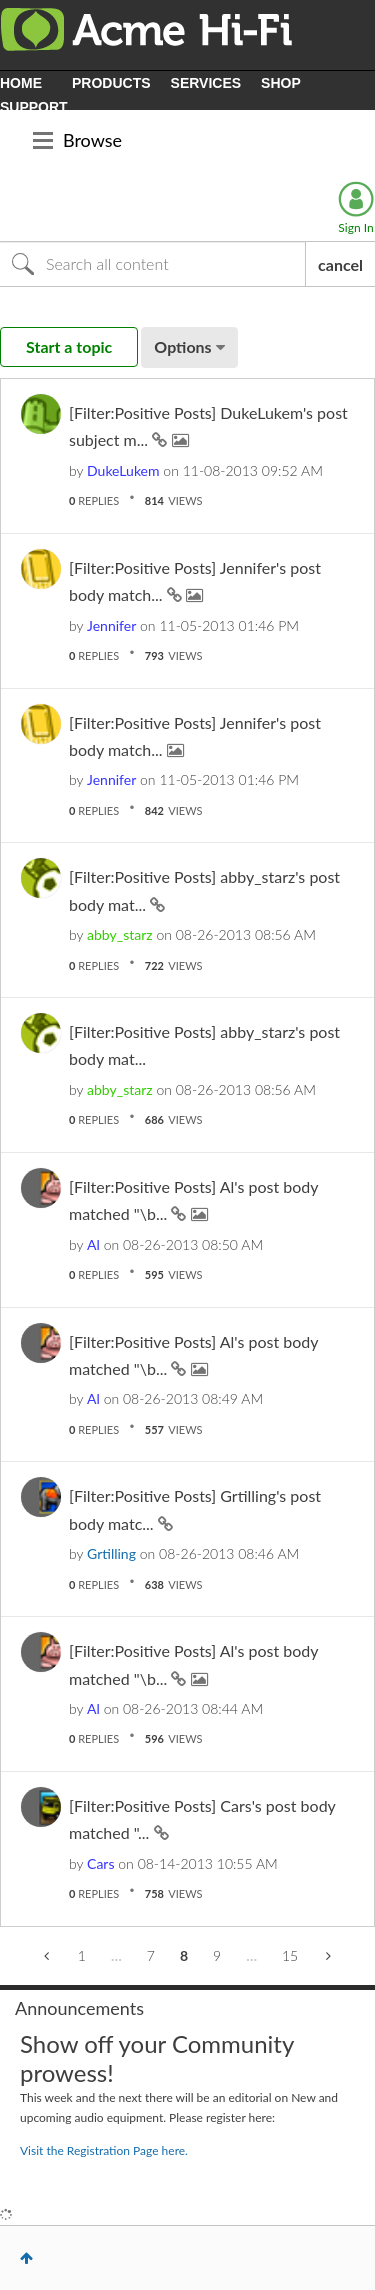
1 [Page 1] (82, 1955)
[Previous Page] (48, 1956)
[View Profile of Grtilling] (111, 1553)
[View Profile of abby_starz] (120, 934)
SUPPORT (34, 107)
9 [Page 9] (217, 1955)
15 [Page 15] (290, 1955)
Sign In (355, 227)
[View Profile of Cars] (100, 1863)
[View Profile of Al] (93, 1244)
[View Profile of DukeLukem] (123, 470)
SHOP (281, 83)
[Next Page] (326, 1956)
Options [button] (182, 346)
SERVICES (206, 83)
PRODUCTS (111, 83)
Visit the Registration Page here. (104, 2150)
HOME (21, 83)
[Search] (153, 264)
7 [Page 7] (151, 1955)
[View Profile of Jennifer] (111, 625)
